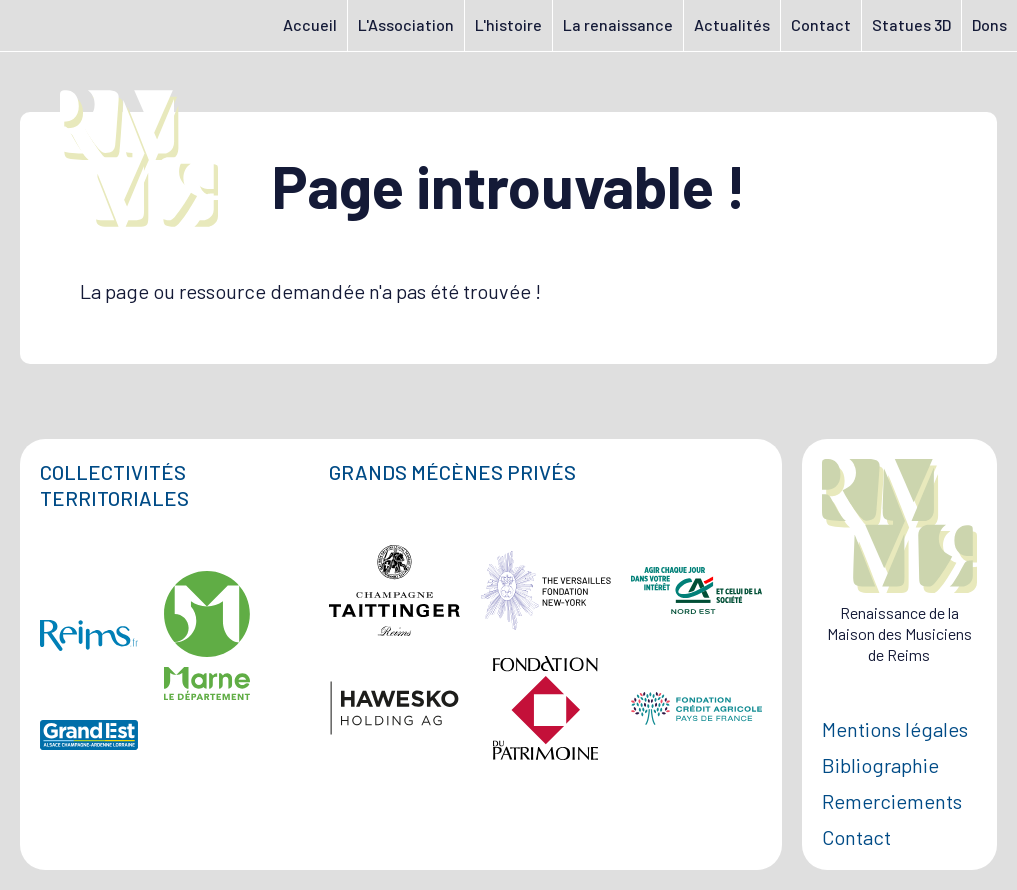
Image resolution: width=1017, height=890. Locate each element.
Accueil (310, 24)
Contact (821, 24)
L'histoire (508, 24)
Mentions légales (895, 729)
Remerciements (892, 801)
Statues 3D (911, 24)
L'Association (406, 24)
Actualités (732, 24)
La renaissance (618, 24)
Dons (989, 24)
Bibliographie (880, 765)
